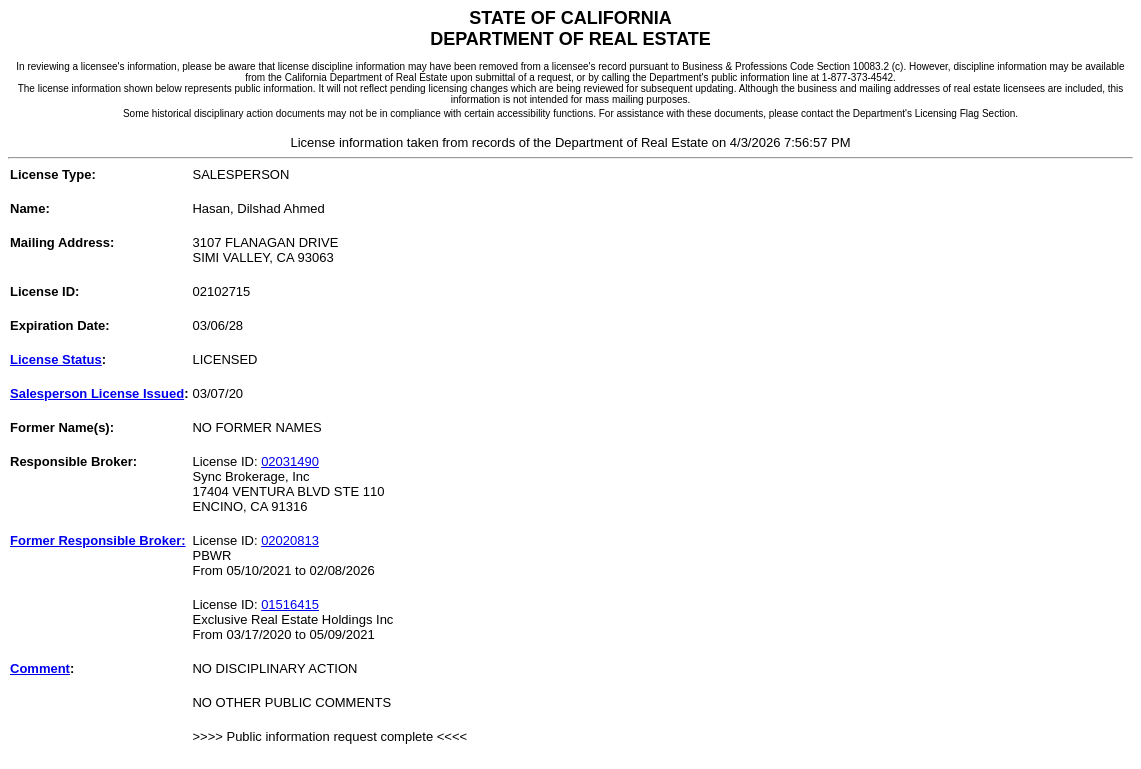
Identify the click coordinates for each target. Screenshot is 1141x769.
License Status (56, 359)
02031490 (290, 461)
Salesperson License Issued (97, 393)
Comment (40, 668)
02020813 (290, 540)
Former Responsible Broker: (98, 540)
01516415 (290, 604)
